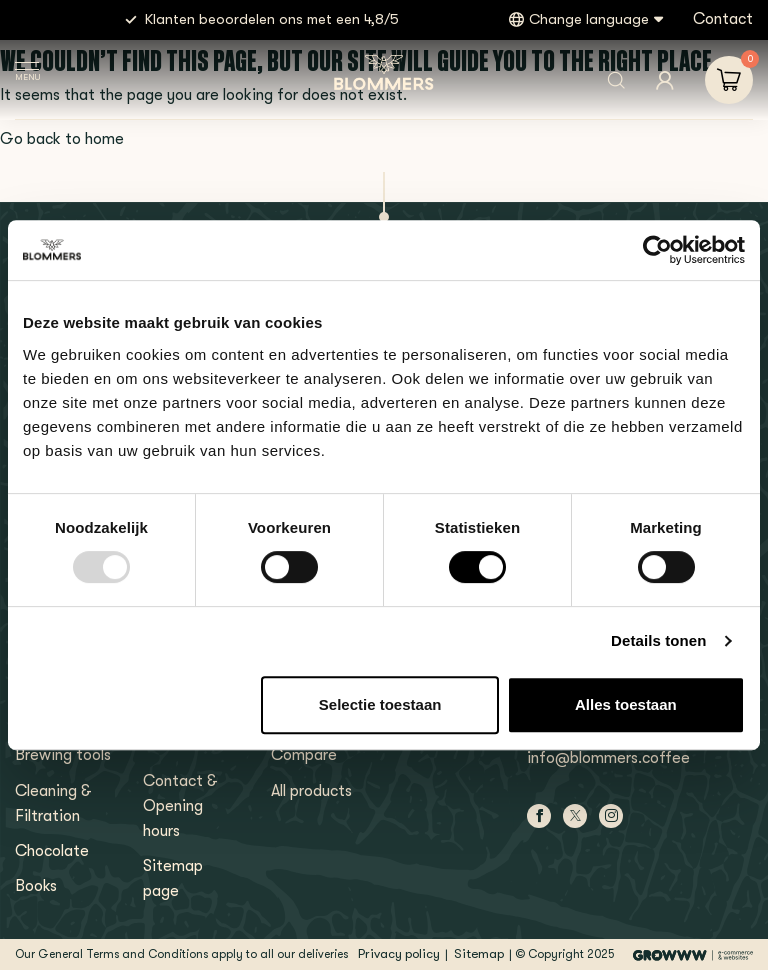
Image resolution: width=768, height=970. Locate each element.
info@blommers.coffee (608, 758)
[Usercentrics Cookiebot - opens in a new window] (657, 250)
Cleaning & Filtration (53, 803)
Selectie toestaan (380, 704)
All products (311, 791)
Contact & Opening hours (180, 806)
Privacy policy (399, 953)
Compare (304, 755)
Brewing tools (63, 755)
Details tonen (658, 640)
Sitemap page (173, 878)
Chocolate (52, 851)
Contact (723, 19)
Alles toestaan (626, 704)
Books (36, 886)
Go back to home (62, 139)
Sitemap (479, 953)
